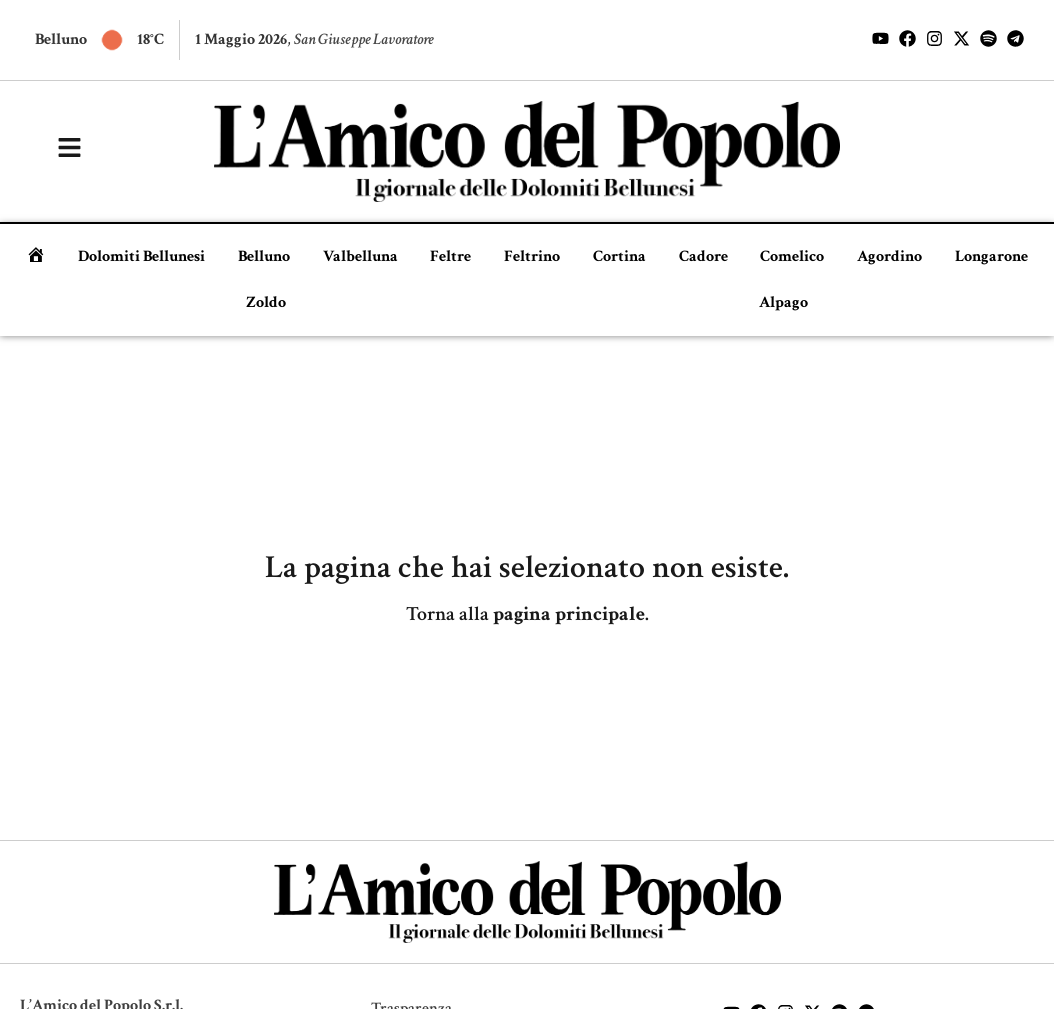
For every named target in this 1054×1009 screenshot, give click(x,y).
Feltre (450, 256)
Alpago (783, 302)
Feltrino (532, 256)
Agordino (889, 256)
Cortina (619, 256)
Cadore (703, 256)
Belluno (264, 256)
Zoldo (266, 302)
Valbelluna (360, 256)
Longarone (991, 256)
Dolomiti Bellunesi (141, 256)
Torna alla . (527, 614)
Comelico (792, 256)
